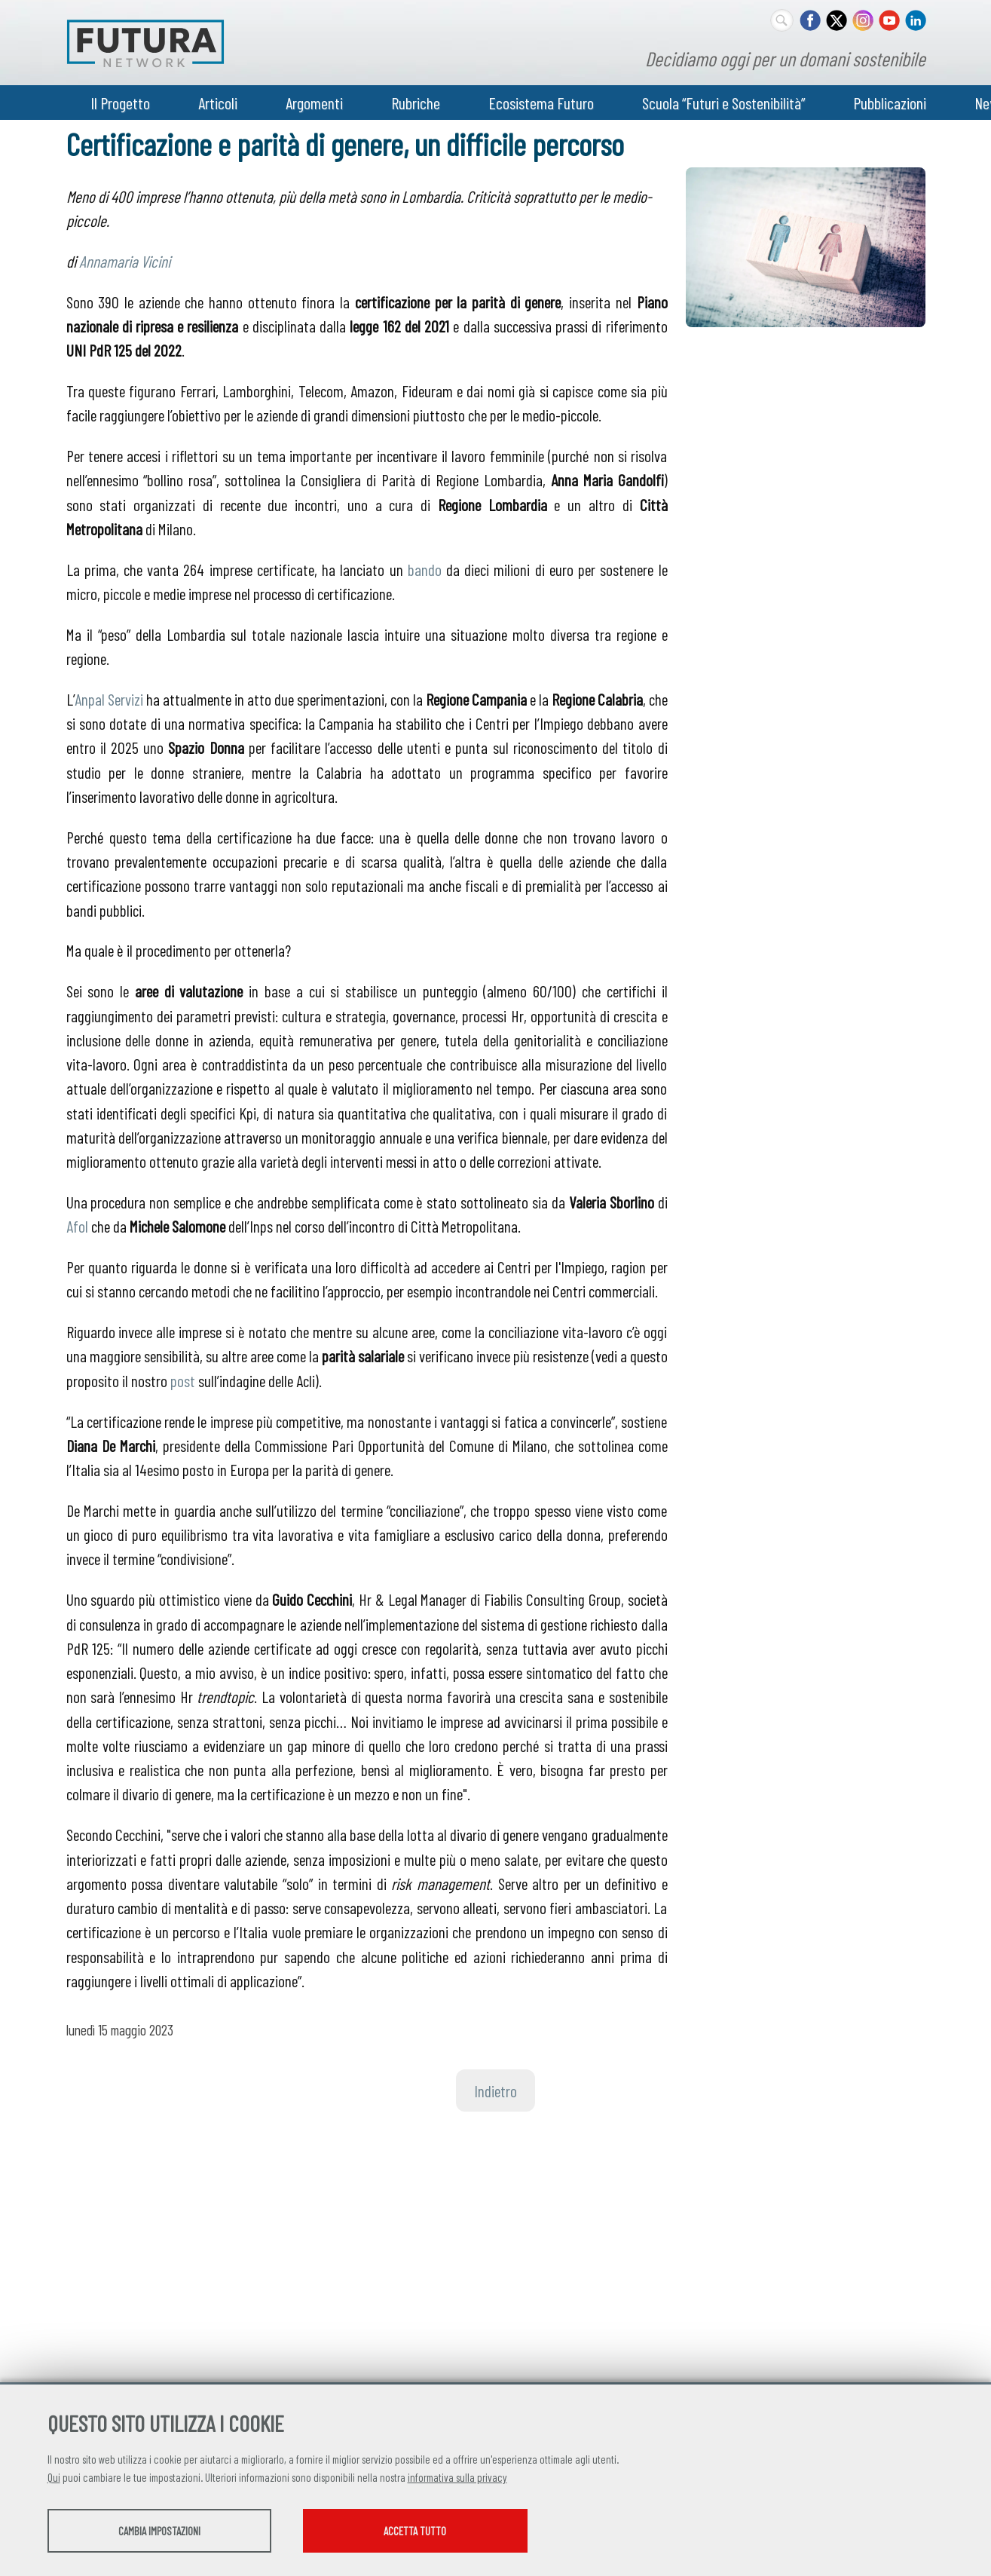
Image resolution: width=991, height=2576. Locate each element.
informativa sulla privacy (457, 2478)
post (182, 1380)
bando (425, 569)
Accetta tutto (437, 2531)
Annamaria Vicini (124, 261)
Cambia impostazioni (166, 2531)
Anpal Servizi (109, 699)
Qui (53, 2478)
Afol (77, 1226)
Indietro (495, 2090)
